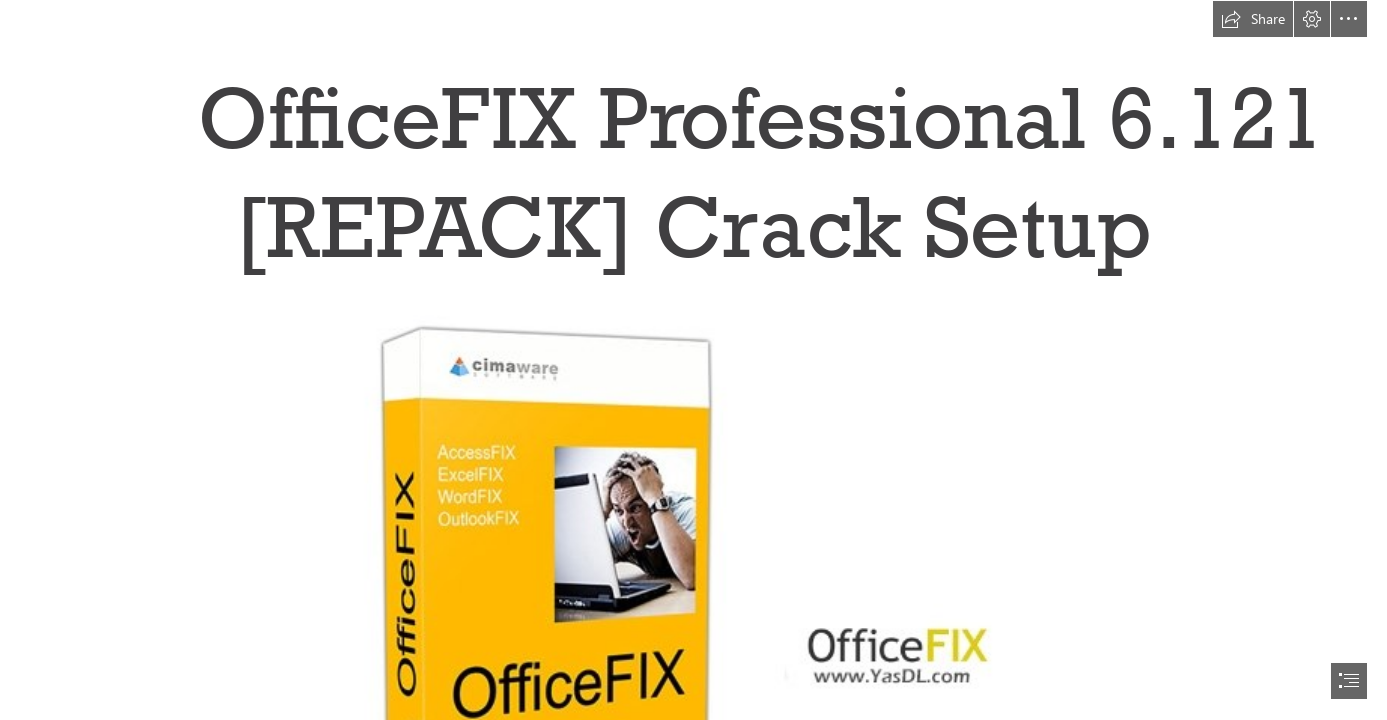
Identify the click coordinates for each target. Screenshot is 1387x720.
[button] (1253, 19)
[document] (693, 360)
